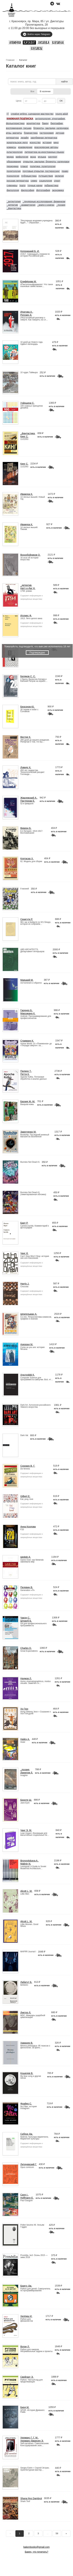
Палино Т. (25, 1071)
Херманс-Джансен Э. (32, 2440)
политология (14, 171)
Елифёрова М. (28, 281)
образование (14, 161)
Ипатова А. (26, 312)
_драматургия (27, 205)
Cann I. (24, 2194)
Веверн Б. (25, 828)
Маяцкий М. (26, 980)
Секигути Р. (26, 919)
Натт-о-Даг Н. (27, 588)
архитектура (33, 123)
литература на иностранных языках (44, 152)
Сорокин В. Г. (27, 1465)
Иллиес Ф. (26, 615)
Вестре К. (25, 737)
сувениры (12, 185)
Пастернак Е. (27, 800)
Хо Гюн (24, 1708)
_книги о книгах (45, 205)
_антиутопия (14, 201)
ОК (61, 100)
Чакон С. (25, 1617)
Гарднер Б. (26, 1010)
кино (56, 142)
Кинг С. (24, 436)
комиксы (11, 147)
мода (33, 156)
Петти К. (25, 1074)
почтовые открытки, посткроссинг (41, 171)
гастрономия (47, 133)
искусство (35, 142)
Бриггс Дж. (26, 2285)
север (34, 180)
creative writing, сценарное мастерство (32, 113)
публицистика (28, 176)
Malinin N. (25, 1863)
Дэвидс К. (25, 767)
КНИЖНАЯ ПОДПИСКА (20, 118)
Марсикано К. (27, 1013)
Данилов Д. (26, 1772)
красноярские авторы (46, 147)
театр (22, 185)
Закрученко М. (28, 1131)
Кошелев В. (26, 2073)
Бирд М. (24, 2407)
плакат (24, 166)
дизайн (25, 137)
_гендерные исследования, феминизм (44, 201)
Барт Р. (24, 1223)
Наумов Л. (26, 1678)
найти (64, 81)
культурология (15, 152)
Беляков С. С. (28, 676)
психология (13, 176)
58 (57, 2533)
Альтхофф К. (27, 1374)
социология (45, 180)
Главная (10, 60)
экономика (58, 190)
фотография (43, 190)
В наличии (45, 91)
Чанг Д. (24, 1253)
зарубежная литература (44, 137)
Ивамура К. (26, 494)
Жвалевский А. (28, 797)
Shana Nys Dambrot (31, 2498)
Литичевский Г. (28, 2164)
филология (13, 190)
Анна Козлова (28, 1526)
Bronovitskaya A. (29, 1860)
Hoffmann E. (27, 2197)
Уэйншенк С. (27, 403)
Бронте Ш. (26, 1800)
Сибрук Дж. (26, 2134)
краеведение (25, 147)
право (65, 171)
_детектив (12, 205)
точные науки (35, 185)
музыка (42, 156)
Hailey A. (25, 1739)
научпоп (52, 156)
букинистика (31, 133)
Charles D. (26, 1648)
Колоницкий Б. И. (29, 251)
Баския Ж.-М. (27, 1101)
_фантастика (14, 208)
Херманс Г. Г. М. (29, 2437)
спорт (57, 180)
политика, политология (42, 166)
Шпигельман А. (28, 1314)
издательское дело (17, 142)
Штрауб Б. (26, 1620)
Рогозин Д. (26, 315)
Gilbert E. (25, 1496)
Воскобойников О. (30, 554)
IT (8, 113)
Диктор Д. (25, 2012)
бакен (45, 123)
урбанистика (51, 185)
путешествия (46, 176)
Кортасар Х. (27, 858)
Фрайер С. (26, 2103)
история (47, 142)
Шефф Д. (25, 1557)
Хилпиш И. (26, 2316)
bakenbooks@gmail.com (36, 2547)
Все (32, 91)
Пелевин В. (26, 1587)
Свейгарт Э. (27, 2377)
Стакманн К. (27, 1040)
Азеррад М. (26, 1344)
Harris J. (24, 1283)
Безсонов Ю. (27, 706)
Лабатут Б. (26, 1982)
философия (27, 190)
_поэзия (60, 205)
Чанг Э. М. (26, 1830)
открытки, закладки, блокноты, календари (46, 161)
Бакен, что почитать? (36, 2551)
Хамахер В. (26, 2042)
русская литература (18, 180)
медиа (10, 156)
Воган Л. (25, 2346)
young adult (61, 113)
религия (59, 176)
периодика (12, 166)
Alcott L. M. (26, 1891)
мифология (22, 156)
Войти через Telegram (36, 34)
